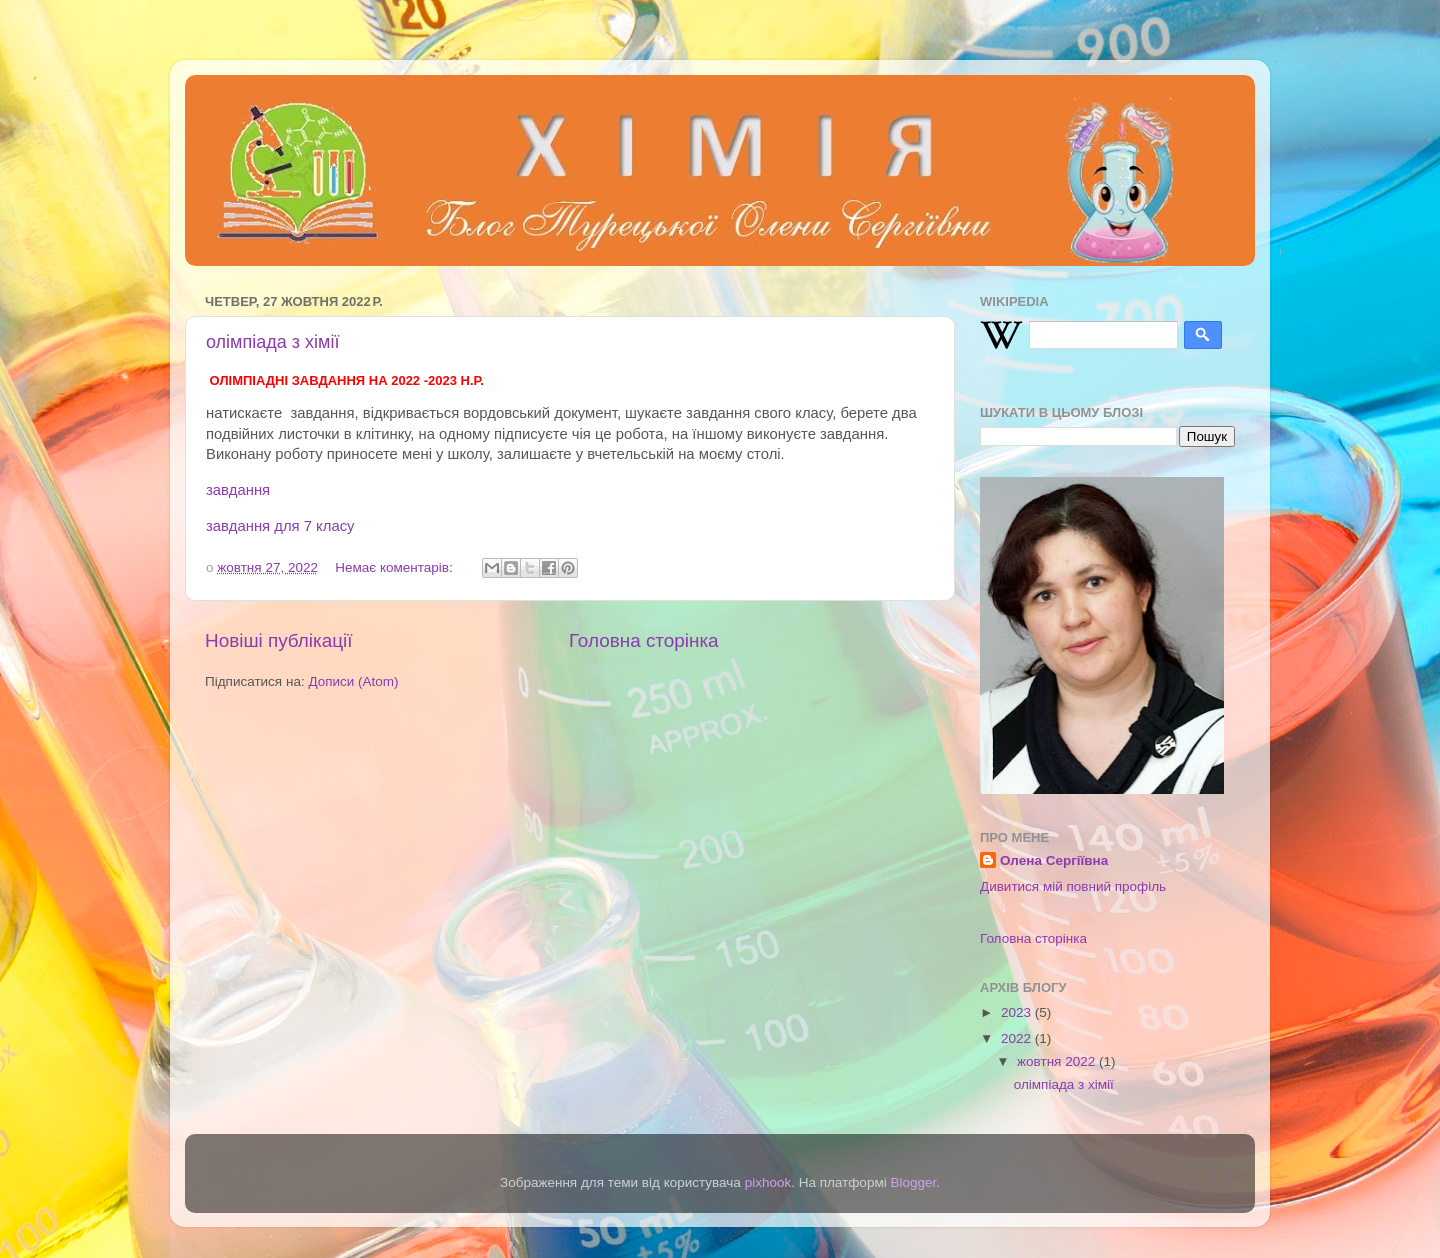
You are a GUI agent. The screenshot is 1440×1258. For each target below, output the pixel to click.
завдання (238, 490)
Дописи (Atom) (353, 681)
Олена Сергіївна (1054, 860)
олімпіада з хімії (272, 342)
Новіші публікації (279, 640)
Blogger (913, 1182)
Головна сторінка (644, 640)
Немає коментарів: (395, 567)
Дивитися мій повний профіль (1073, 886)
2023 (1018, 1012)
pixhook (768, 1182)
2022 (1018, 1038)
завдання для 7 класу (280, 526)
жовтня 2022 (1058, 1061)
